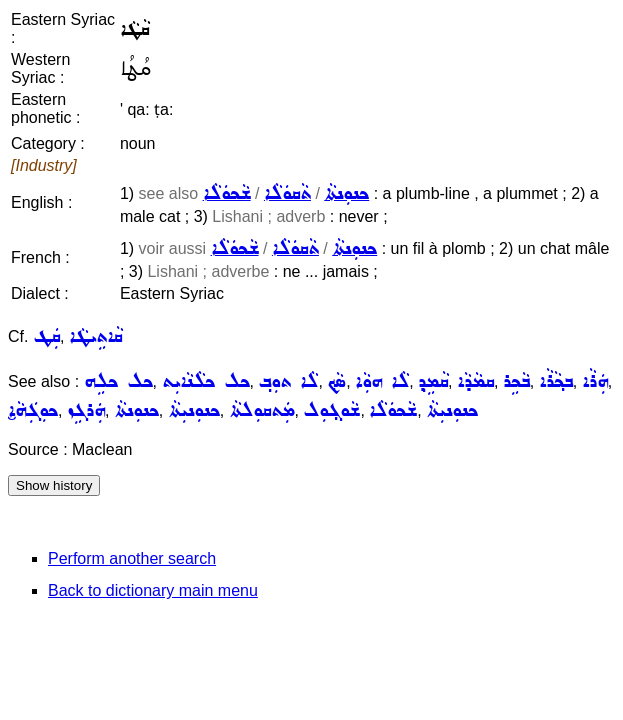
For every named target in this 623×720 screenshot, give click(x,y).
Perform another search (132, 558)
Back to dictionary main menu (153, 590)
